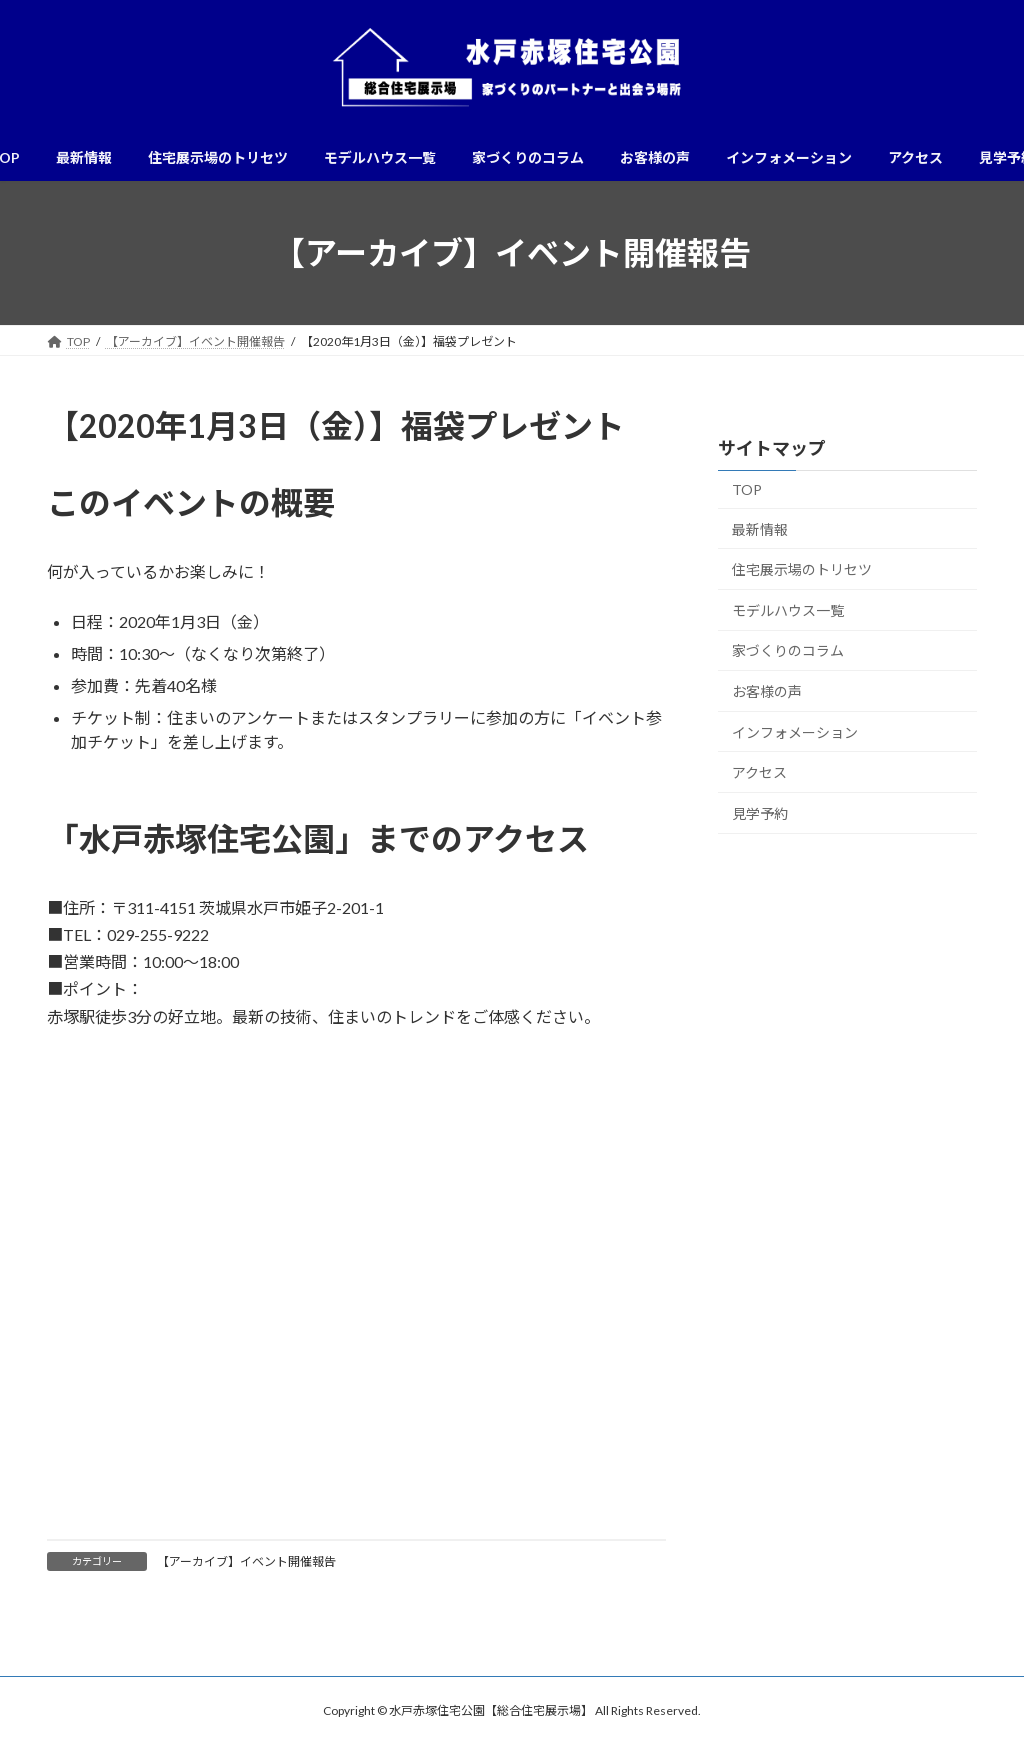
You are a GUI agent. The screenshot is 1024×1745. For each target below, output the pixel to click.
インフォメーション (795, 732)
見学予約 (760, 813)
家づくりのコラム (788, 651)
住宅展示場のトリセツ (802, 569)
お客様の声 (767, 691)
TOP (747, 489)
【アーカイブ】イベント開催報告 (246, 1561)
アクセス (759, 772)
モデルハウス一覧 (788, 610)
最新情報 (760, 529)
